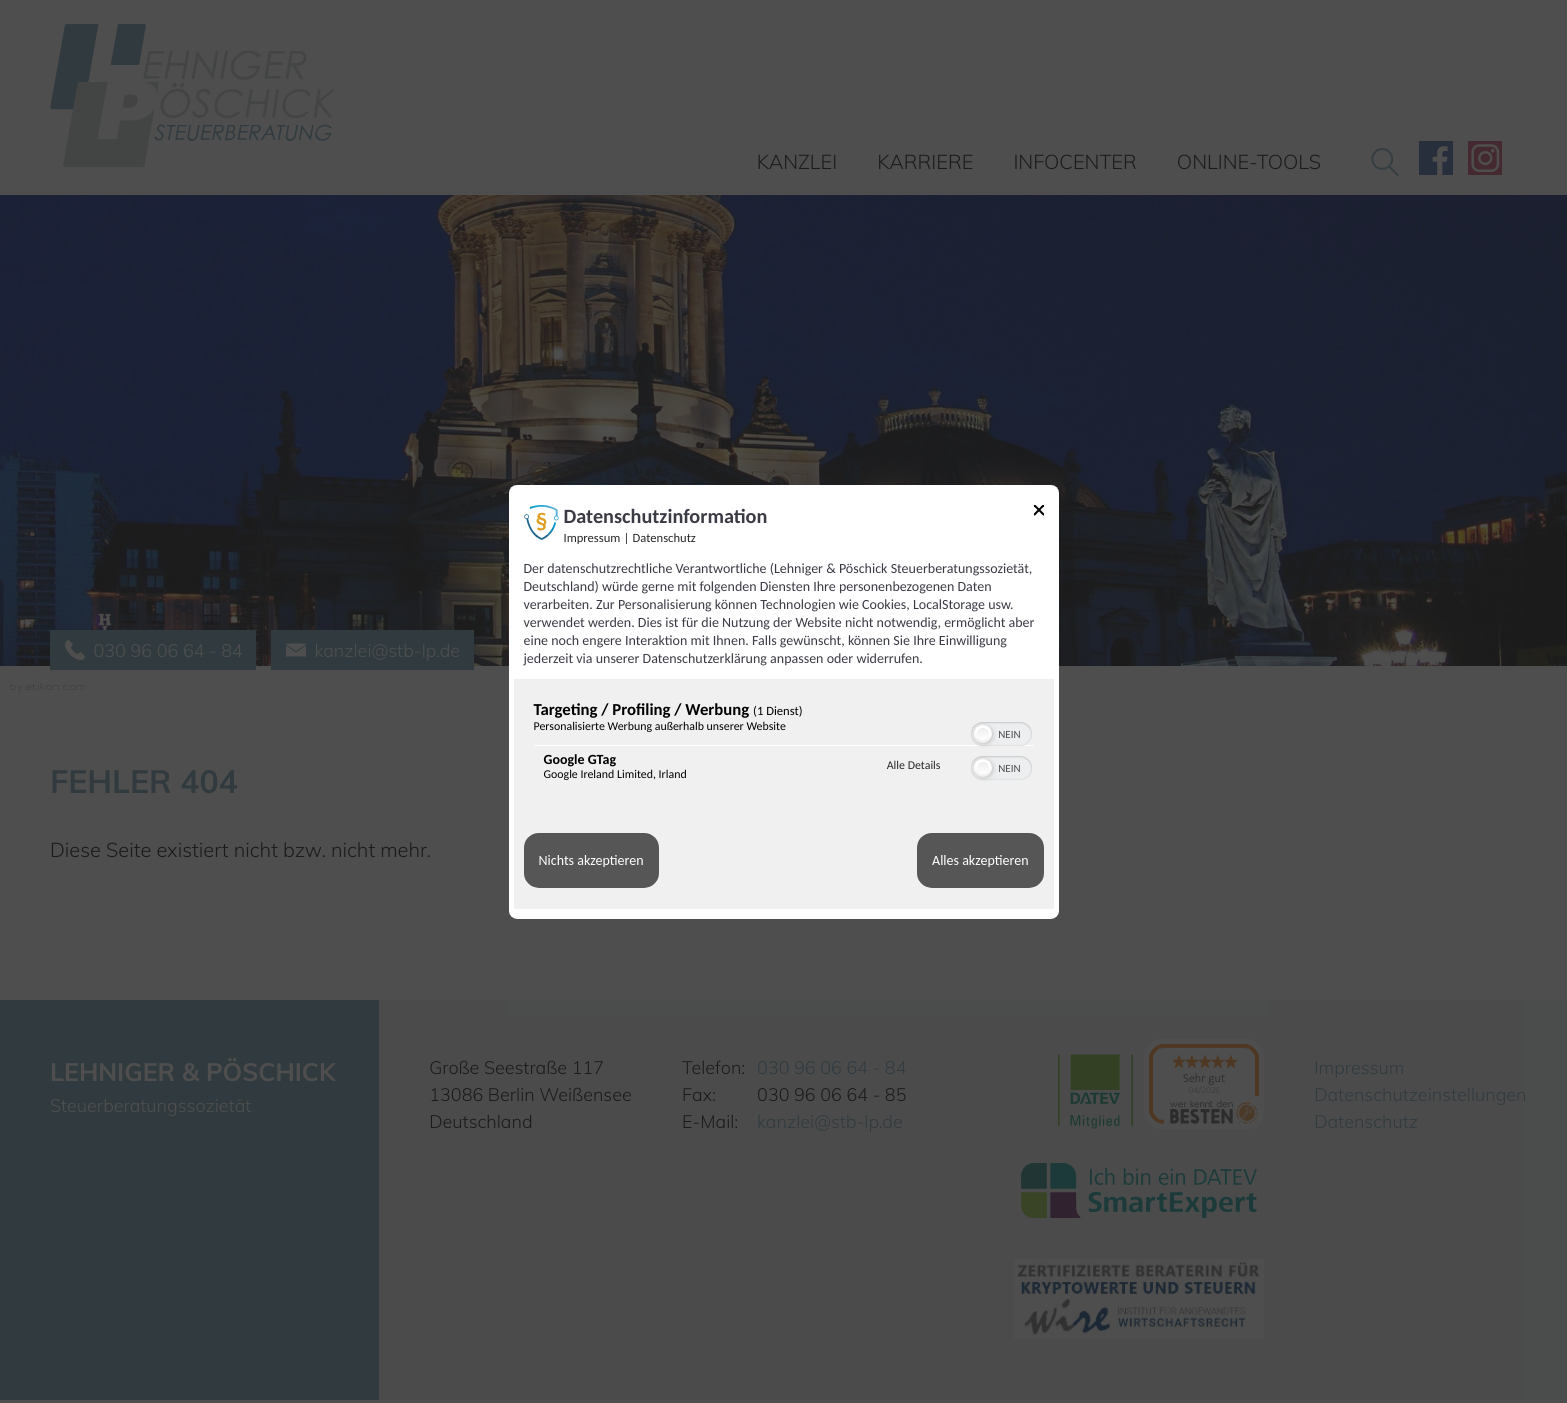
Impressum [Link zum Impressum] (592, 537)
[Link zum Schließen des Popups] (1039, 512)
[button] (983, 734)
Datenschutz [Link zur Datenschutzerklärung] (664, 537)
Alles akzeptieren (980, 860)
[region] (784, 745)
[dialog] (784, 701)
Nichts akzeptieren (591, 860)
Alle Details (914, 766)
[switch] (1001, 732)
